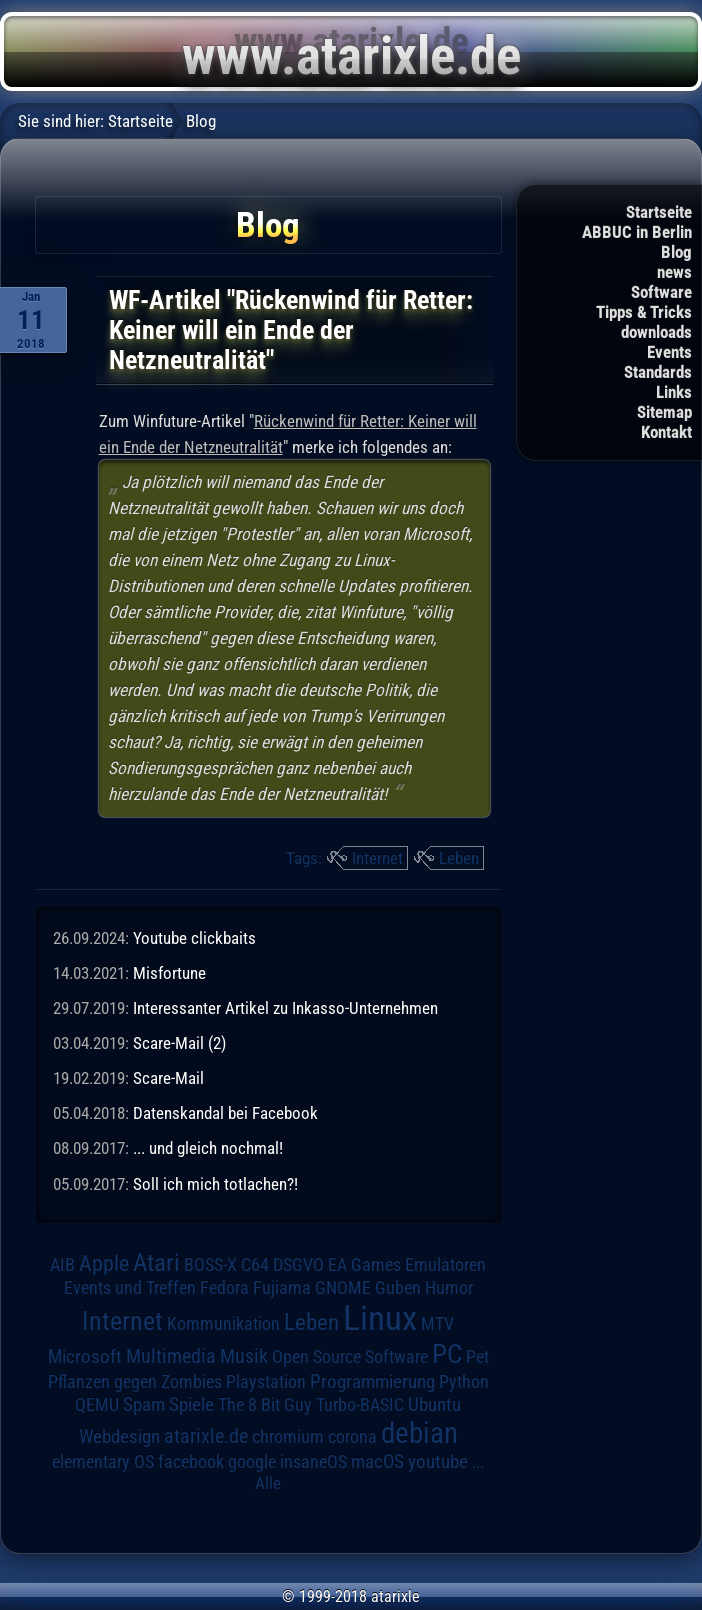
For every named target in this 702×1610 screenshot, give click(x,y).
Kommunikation (223, 1323)
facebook (191, 1462)
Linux (380, 1318)
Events (669, 352)
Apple (104, 1263)
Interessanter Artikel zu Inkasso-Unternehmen (285, 1008)
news (674, 272)
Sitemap (664, 412)
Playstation (266, 1382)
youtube (438, 1461)
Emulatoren (445, 1264)
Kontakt (666, 432)
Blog (676, 252)
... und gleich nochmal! (208, 1148)
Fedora (224, 1287)
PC (447, 1354)
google (252, 1462)
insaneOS (313, 1462)
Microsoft (85, 1356)
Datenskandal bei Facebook (225, 1113)
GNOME (343, 1287)
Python (464, 1382)
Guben (398, 1288)
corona (352, 1437)
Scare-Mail (168, 1078)
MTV (437, 1323)
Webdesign (119, 1437)
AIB (62, 1265)
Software (661, 292)
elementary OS (103, 1461)
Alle (268, 1483)
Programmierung (372, 1381)
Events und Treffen (130, 1288)
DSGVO (298, 1265)
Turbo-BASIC (360, 1404)
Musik (244, 1356)
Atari (156, 1262)
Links (674, 392)
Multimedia (171, 1356)
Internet (377, 858)
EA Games (364, 1265)
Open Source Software (350, 1357)
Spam (144, 1405)
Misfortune (169, 973)
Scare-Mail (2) (179, 1043)
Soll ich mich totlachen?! (215, 1184)
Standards (658, 372)
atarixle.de (206, 1436)
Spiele (191, 1404)
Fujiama (282, 1287)
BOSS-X (210, 1265)
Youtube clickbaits (194, 938)
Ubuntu (434, 1405)
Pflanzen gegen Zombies (135, 1382)
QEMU (97, 1405)
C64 (255, 1265)
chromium (288, 1437)
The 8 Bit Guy (265, 1404)
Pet (477, 1357)
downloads (656, 332)
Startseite (659, 212)
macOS (377, 1462)
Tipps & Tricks (644, 312)
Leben (459, 858)
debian (419, 1433)
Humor (449, 1288)
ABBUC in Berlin (637, 232)
